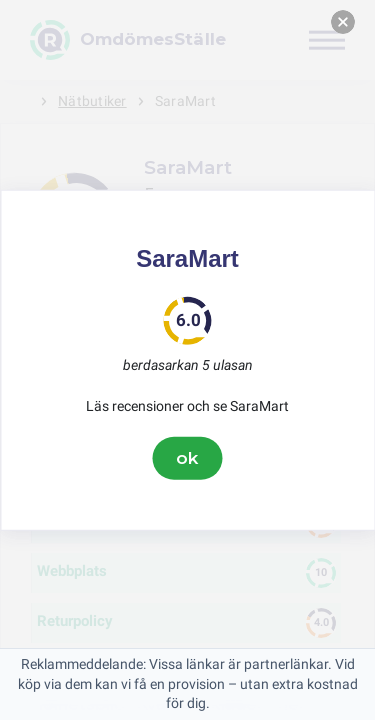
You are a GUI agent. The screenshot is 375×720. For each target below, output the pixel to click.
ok (188, 458)
